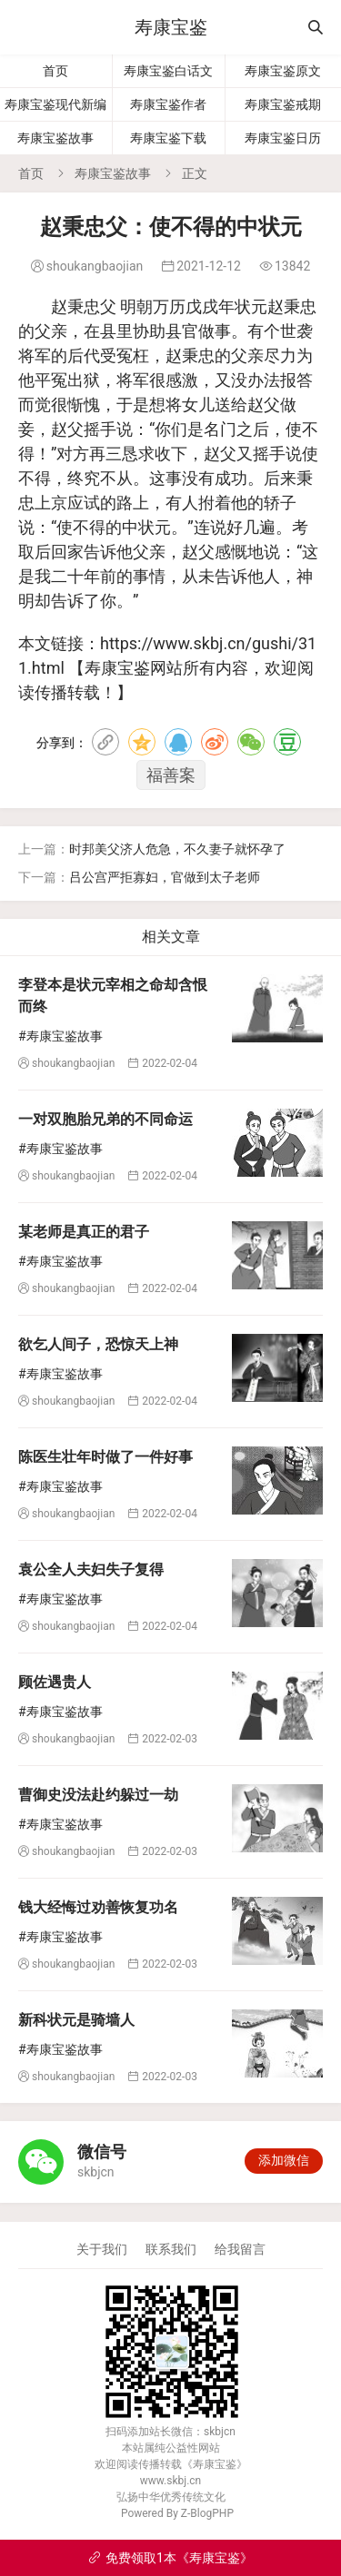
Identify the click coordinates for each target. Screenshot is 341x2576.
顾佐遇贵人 (54, 1682)
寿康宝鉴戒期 (283, 104)
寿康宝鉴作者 (168, 104)
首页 (55, 71)
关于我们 (101, 2249)
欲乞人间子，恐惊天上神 (98, 1344)
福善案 (171, 775)
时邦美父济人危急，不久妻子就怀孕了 (177, 849)
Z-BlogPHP (207, 2513)
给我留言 (240, 2249)
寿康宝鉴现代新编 (55, 104)
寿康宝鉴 (171, 27)
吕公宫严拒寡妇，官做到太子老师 (164, 877)
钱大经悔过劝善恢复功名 (98, 1907)
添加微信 (283, 2160)
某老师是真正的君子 (83, 1231)
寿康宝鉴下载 (168, 138)
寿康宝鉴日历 (283, 138)
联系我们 (170, 2249)
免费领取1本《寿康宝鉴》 (170, 2558)
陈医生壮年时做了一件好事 (105, 1457)
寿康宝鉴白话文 (168, 71)
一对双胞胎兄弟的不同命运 (105, 1119)
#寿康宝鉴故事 (60, 1036)
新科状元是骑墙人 (76, 2019)
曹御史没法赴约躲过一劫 (98, 1794)
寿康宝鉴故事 (55, 138)
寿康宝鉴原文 (283, 71)
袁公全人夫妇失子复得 (91, 1569)
